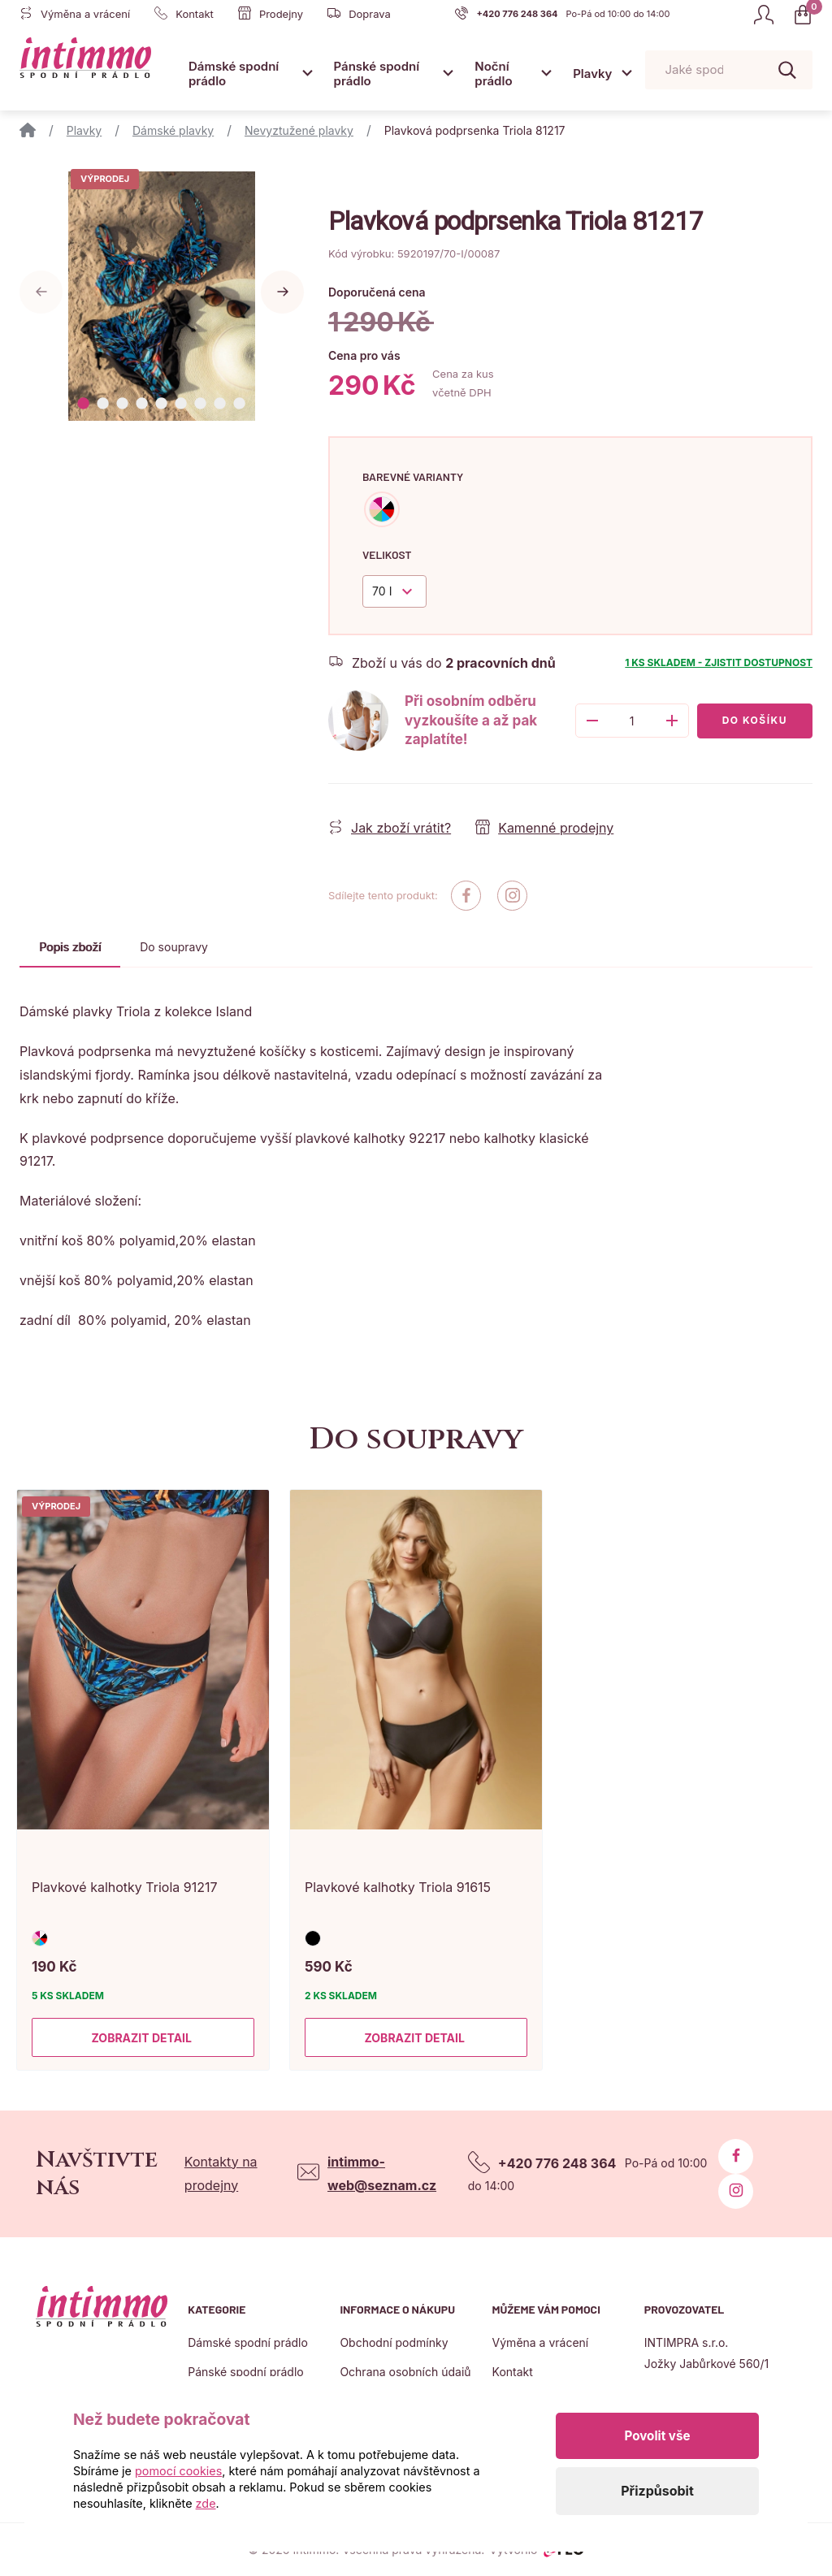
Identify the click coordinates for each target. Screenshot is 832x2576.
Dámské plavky (173, 130)
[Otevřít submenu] (307, 72)
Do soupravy (174, 947)
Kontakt (512, 2372)
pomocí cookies (178, 2471)
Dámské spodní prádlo (233, 73)
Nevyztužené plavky (299, 130)
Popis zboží (70, 947)
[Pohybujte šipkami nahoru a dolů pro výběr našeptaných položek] (728, 70)
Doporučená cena (377, 292)
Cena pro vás (364, 355)
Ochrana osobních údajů (405, 2372)
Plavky (592, 73)
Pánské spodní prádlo (377, 73)
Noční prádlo (493, 73)
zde (206, 2503)
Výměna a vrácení (540, 2342)
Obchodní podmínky (394, 2342)
